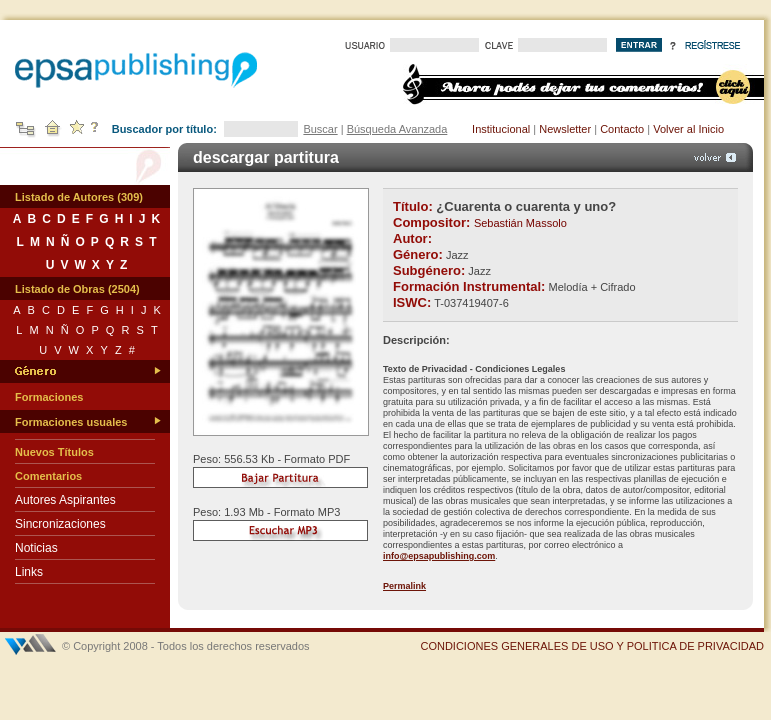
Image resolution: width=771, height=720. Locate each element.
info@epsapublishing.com (439, 556)
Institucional (501, 129)
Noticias (36, 548)
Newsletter (565, 129)
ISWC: (412, 302)
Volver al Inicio (688, 129)
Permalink (404, 586)
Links (29, 572)
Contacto (622, 129)
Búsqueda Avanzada (397, 129)
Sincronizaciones (60, 524)
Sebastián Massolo (520, 223)
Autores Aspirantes (65, 500)
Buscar (320, 129)
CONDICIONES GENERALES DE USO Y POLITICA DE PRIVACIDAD (592, 646)
